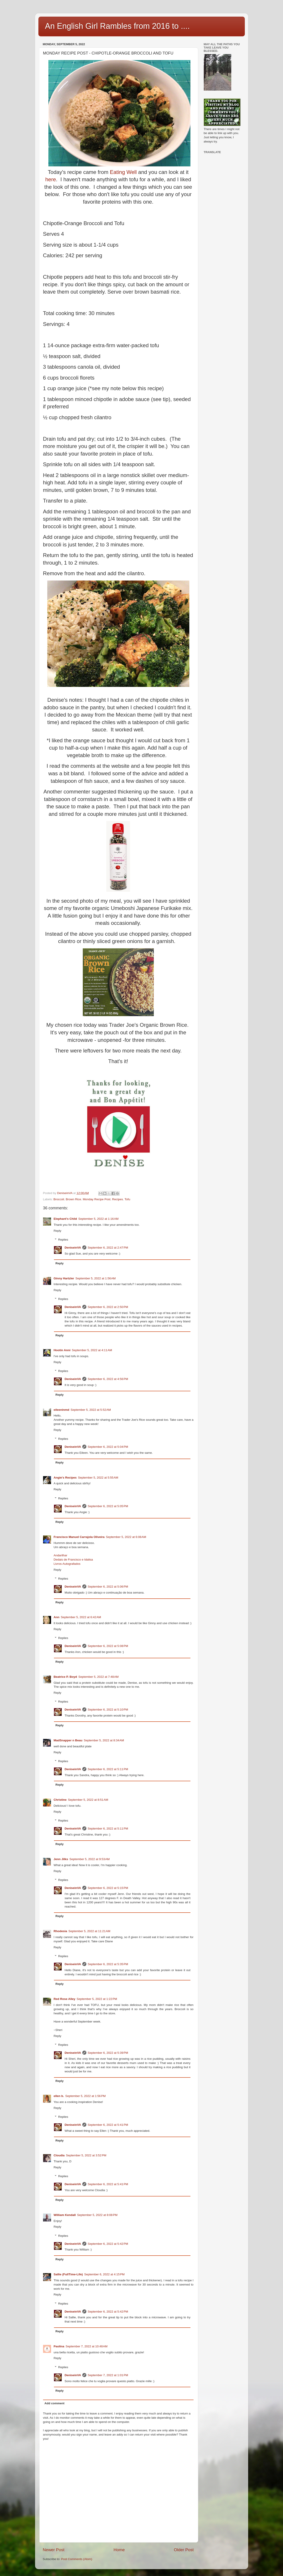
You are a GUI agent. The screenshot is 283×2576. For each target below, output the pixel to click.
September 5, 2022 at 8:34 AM (104, 1740)
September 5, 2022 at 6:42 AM (81, 1617)
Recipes (117, 1199)
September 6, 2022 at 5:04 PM (108, 1446)
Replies (63, 1239)
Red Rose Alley (64, 1999)
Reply (57, 1230)
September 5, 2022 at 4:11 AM (92, 1350)
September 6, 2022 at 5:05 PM (108, 1506)
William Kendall (65, 2215)
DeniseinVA (73, 1247)
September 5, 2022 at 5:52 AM (91, 1409)
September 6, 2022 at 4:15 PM (104, 2274)
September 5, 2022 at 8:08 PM (97, 2215)
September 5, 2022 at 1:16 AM (98, 1218)
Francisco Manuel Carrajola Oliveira (79, 1537)
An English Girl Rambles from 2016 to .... (117, 26)
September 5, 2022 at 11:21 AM (89, 1931)
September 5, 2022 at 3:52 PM (86, 2155)
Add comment (54, 2403)
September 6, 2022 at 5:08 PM (108, 1646)
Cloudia (59, 2155)
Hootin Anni (62, 1350)
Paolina (59, 2346)
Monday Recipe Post (97, 1199)
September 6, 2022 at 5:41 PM (108, 2124)
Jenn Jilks (61, 1859)
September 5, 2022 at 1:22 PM (97, 1999)
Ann (56, 1617)
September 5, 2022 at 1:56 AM (95, 1278)
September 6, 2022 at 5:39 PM (108, 2052)
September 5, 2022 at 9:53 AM (89, 1859)
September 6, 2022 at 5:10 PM (108, 1709)
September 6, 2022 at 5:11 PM (108, 1769)
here (50, 179)
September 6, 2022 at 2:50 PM (108, 1307)
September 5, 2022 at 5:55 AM (98, 1477)
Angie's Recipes (65, 1477)
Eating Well (123, 172)
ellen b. (59, 2096)
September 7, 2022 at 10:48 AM (87, 2346)
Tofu (127, 1199)
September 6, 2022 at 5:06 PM (108, 1586)
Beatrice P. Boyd (65, 1676)
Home (119, 2549)
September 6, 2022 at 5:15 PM (108, 1888)
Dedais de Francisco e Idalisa (73, 1559)
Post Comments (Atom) (76, 2559)
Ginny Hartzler (64, 1278)
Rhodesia (60, 1931)
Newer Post (54, 2549)
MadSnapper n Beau (68, 1740)
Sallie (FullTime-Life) (68, 2274)
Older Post (184, 2549)
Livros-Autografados (67, 1563)
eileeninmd (61, 1409)
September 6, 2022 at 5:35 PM (108, 1964)
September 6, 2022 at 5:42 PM (108, 2243)
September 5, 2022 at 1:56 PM (85, 2096)
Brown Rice (73, 1199)
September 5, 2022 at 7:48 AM (98, 1676)
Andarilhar (60, 1555)
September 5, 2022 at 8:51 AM (88, 1799)
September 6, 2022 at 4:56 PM (108, 1379)
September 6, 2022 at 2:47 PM (108, 1247)
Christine (60, 1799)
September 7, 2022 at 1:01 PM (108, 2375)
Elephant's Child (65, 1218)
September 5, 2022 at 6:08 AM (126, 1537)
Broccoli (58, 1199)
